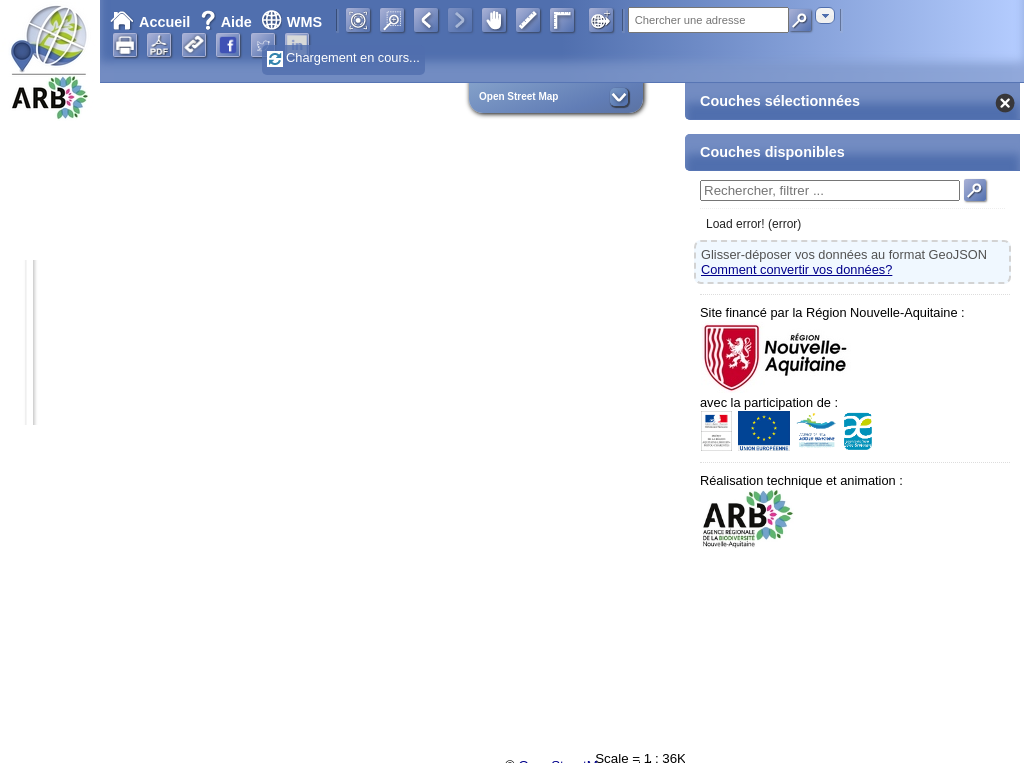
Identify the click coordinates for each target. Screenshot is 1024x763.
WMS (291, 22)
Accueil (150, 22)
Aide (228, 22)
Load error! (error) (753, 224)
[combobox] (825, 15)
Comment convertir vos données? (796, 269)
